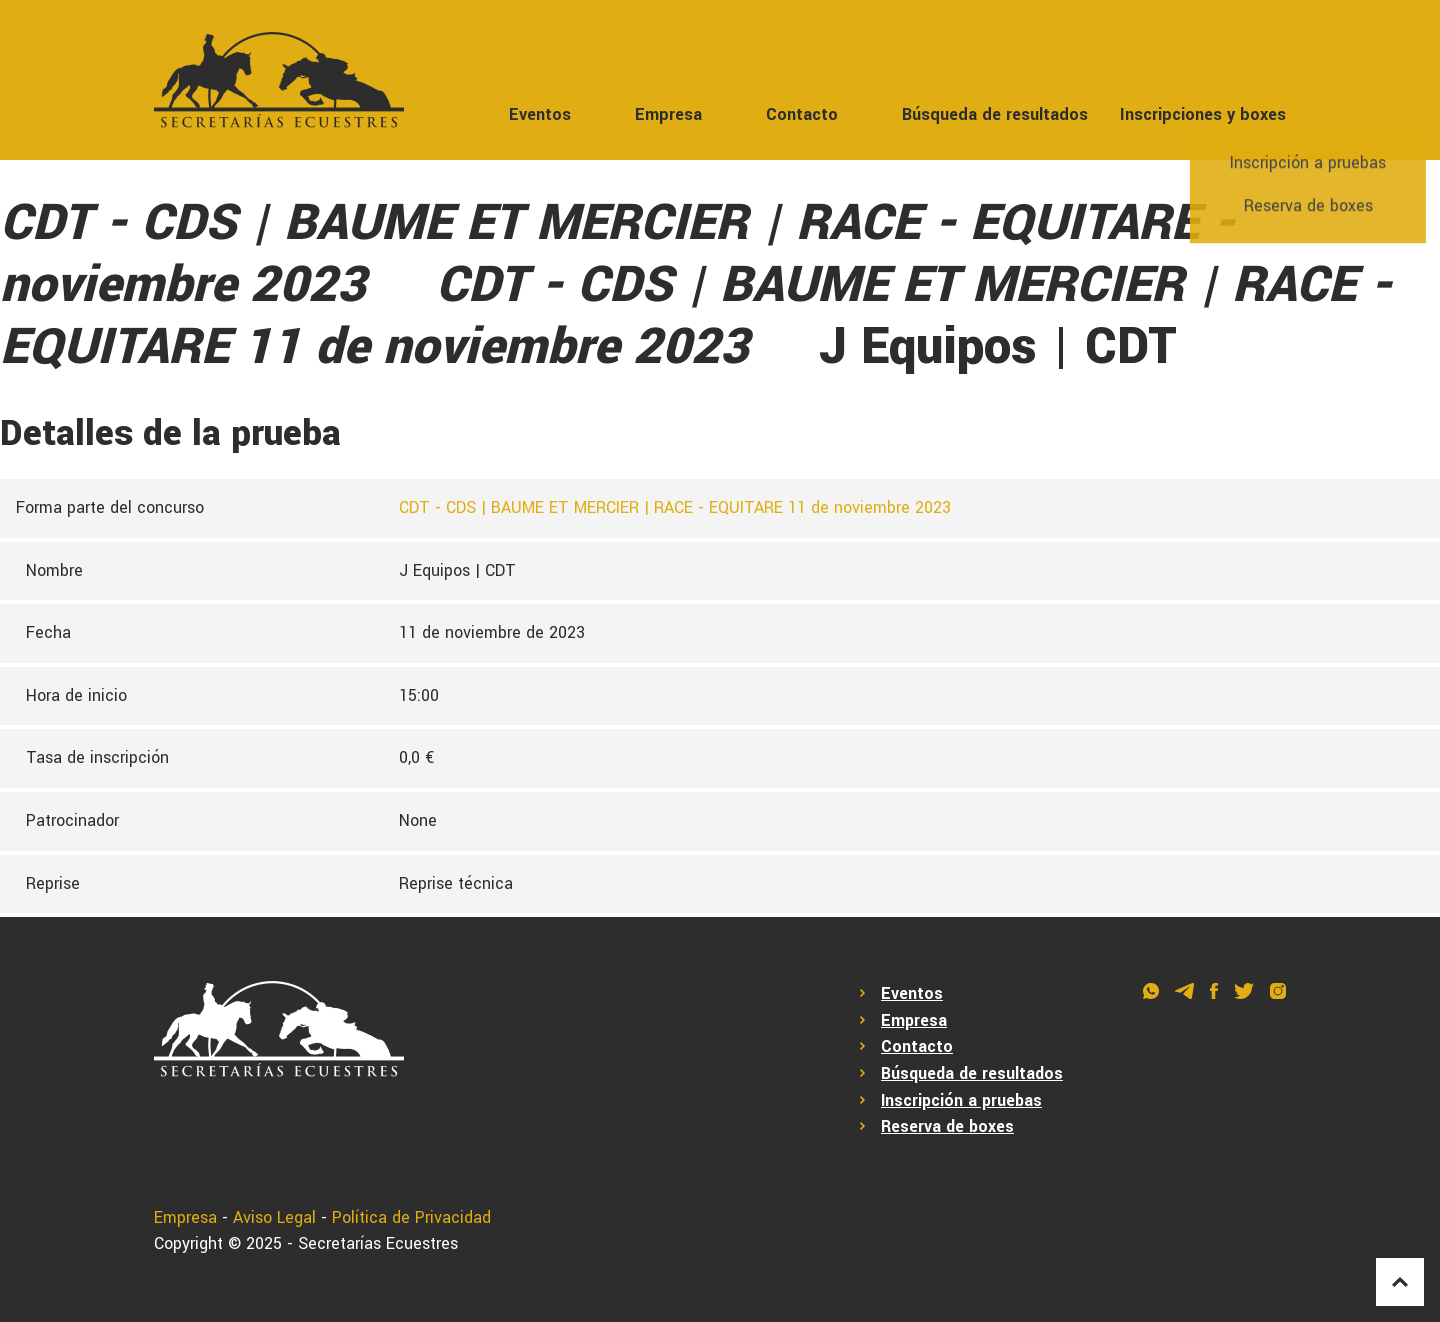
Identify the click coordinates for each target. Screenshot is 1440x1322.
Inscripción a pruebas (961, 1100)
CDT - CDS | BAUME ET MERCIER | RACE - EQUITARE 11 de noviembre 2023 (675, 507)
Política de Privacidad (411, 1217)
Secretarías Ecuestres (378, 1243)
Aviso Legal (274, 1217)
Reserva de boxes (947, 1126)
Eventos (540, 114)
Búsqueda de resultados (995, 114)
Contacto (802, 114)
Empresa (668, 114)
